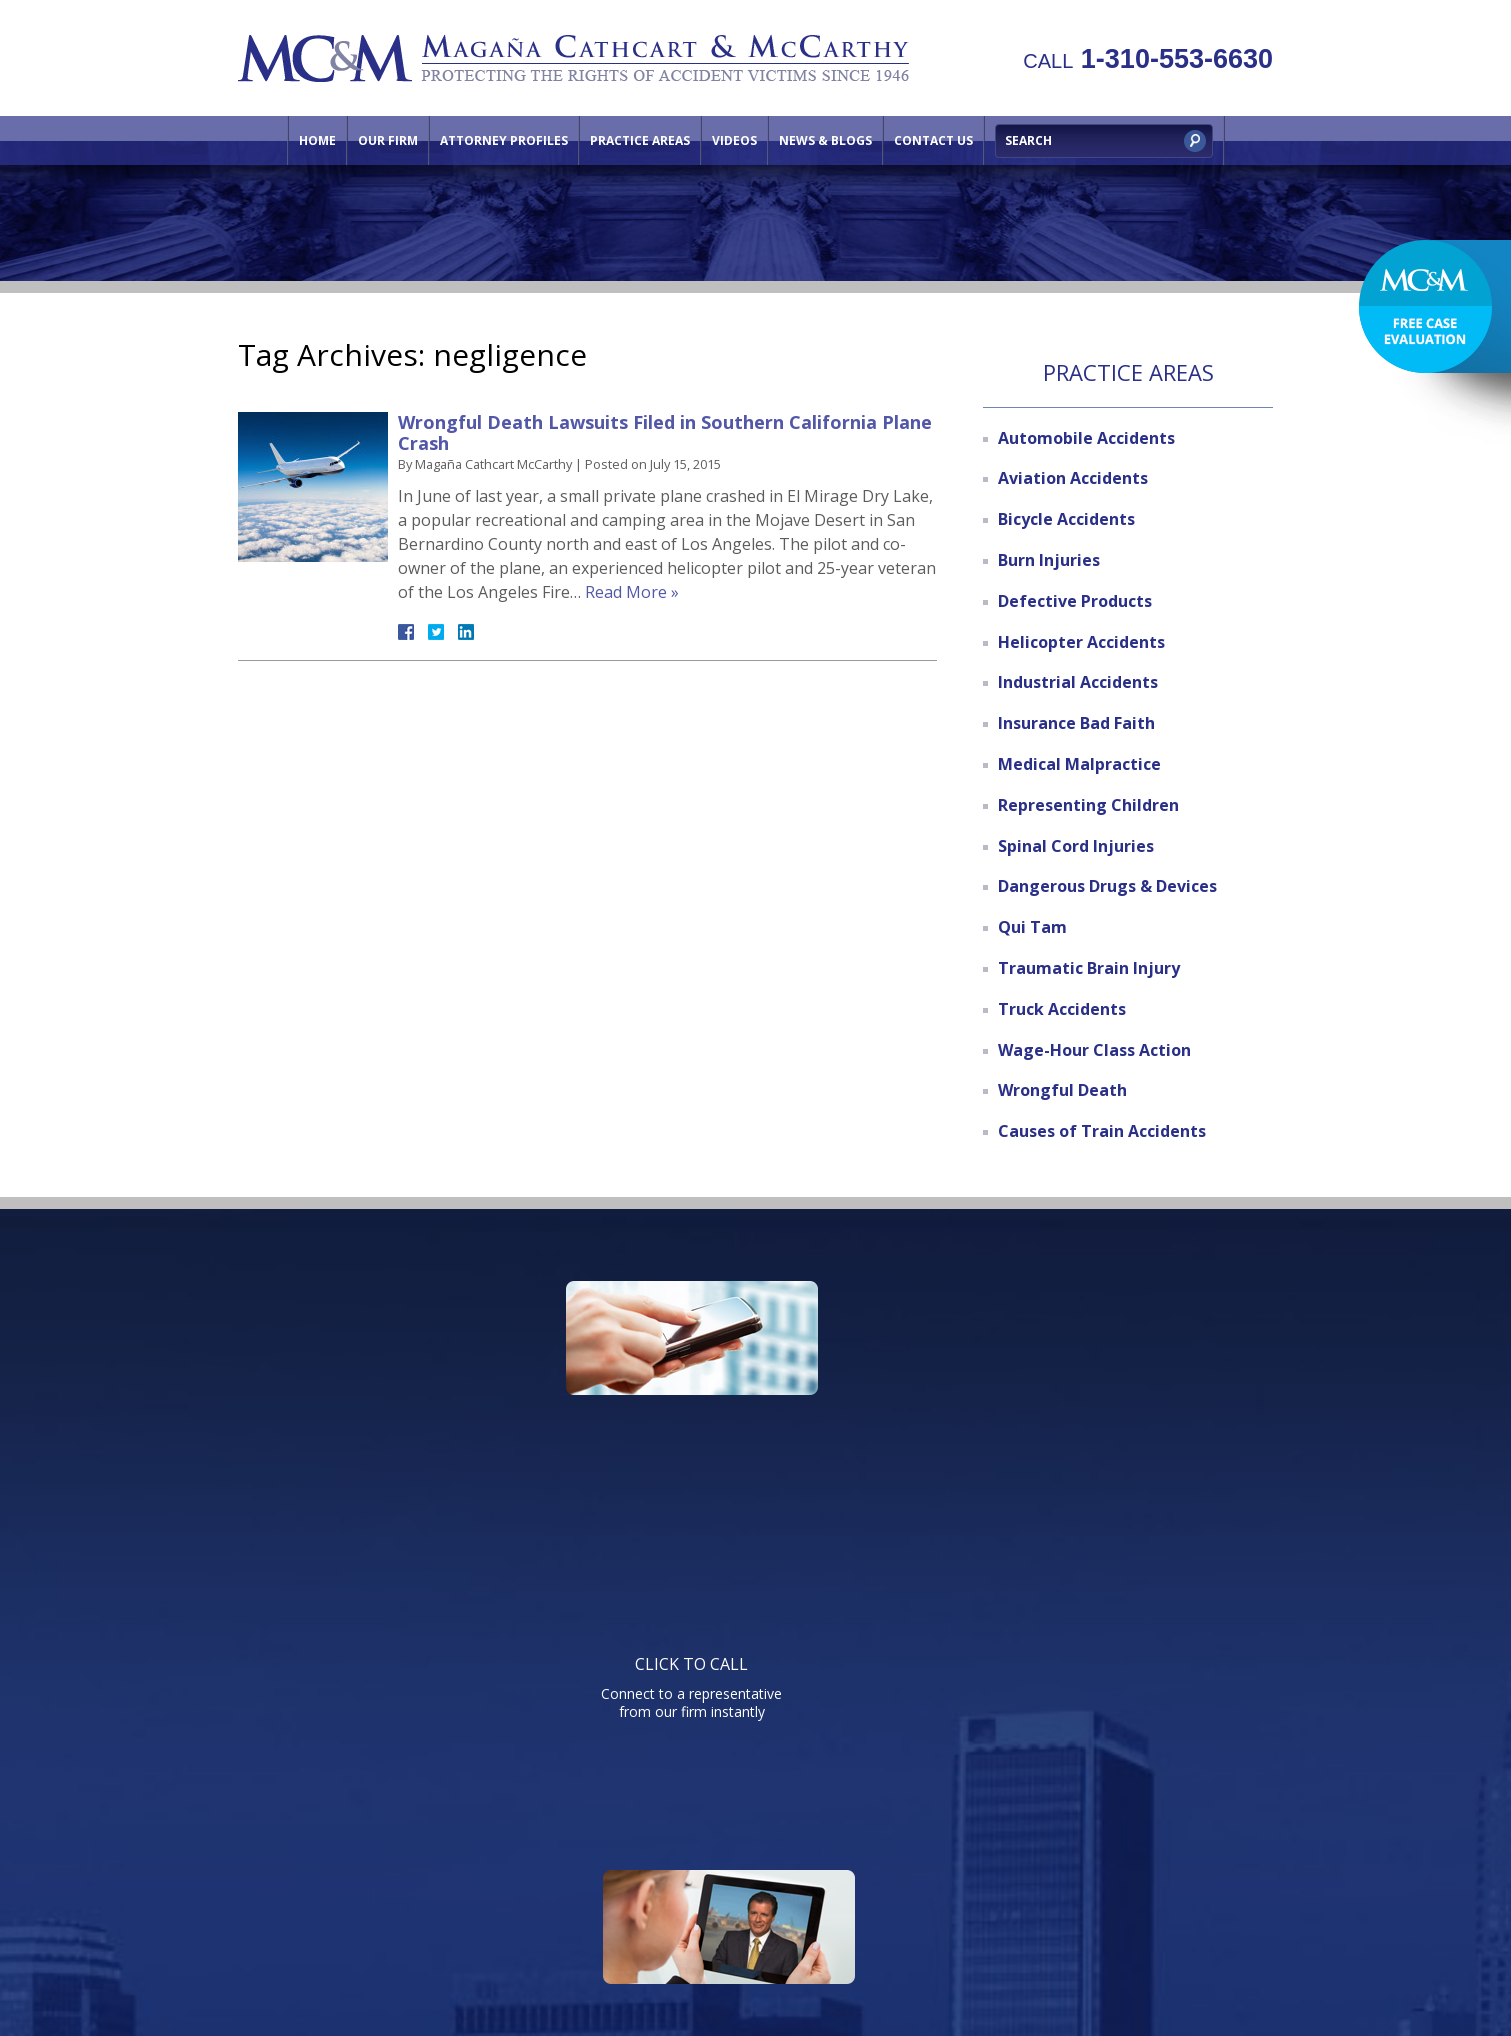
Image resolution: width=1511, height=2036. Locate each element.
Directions (1014, 1867)
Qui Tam (1032, 927)
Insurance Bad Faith (1076, 723)
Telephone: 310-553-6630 (958, 1625)
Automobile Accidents (1086, 438)
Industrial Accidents (1078, 682)
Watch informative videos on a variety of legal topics (751, 1425)
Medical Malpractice (1079, 764)
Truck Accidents (1062, 1009)
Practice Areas (640, 140)
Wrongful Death (1062, 1090)
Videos (734, 140)
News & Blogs (825, 140)
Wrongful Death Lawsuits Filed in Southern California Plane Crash (665, 433)
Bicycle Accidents (1066, 519)
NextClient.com (924, 1965)
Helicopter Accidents (1081, 642)
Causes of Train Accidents (1102, 1131)
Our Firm (388, 140)
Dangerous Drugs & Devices (1107, 886)
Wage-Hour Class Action (1094, 1050)
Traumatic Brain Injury (1089, 968)
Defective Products (1075, 601)
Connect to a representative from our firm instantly (429, 1425)
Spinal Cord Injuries (1076, 846)
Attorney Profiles (504, 140)
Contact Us (933, 140)
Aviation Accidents (1073, 478)
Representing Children (1088, 805)
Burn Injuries (1049, 560)
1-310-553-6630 (1148, 59)
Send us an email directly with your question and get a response (1073, 1425)
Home (317, 140)
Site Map (1104, 1867)
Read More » (632, 592)
